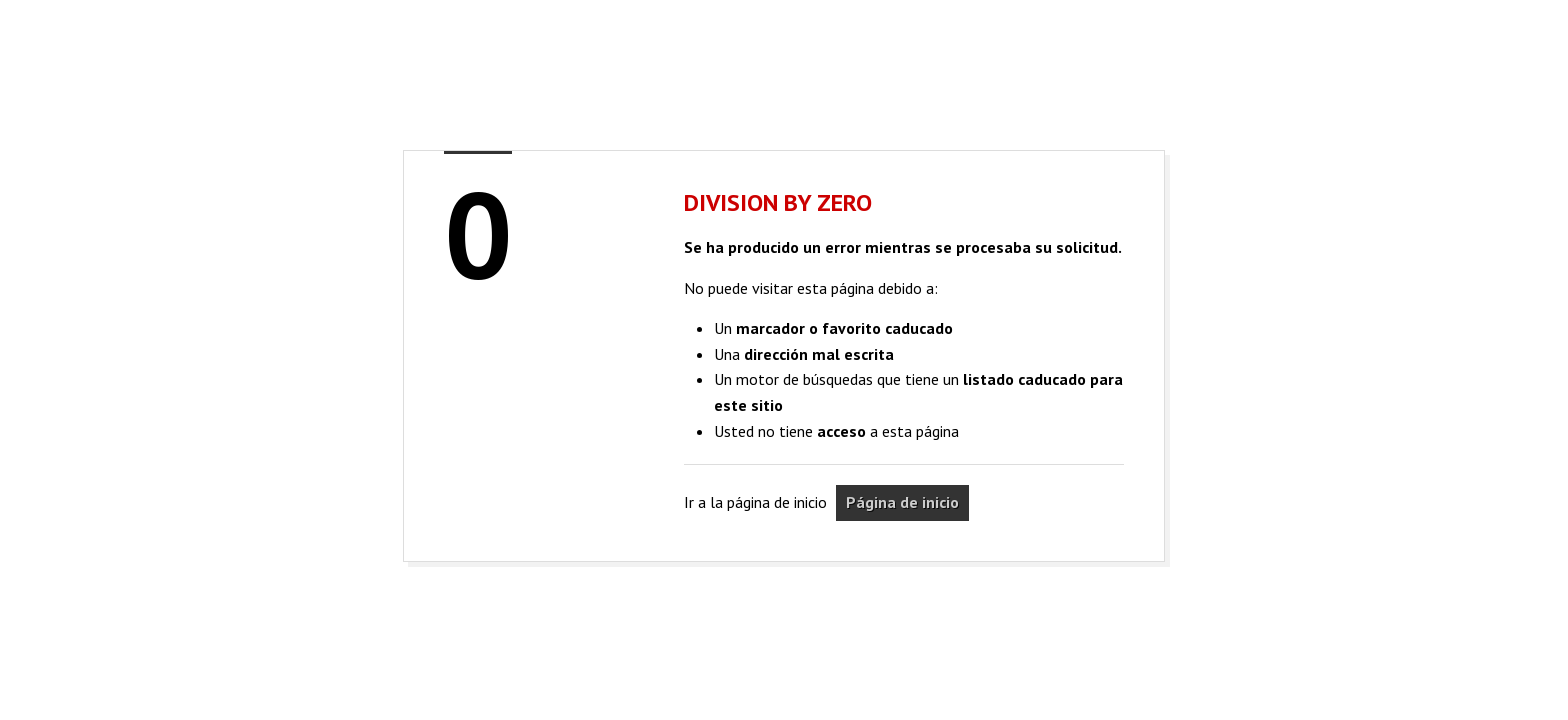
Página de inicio (902, 502)
